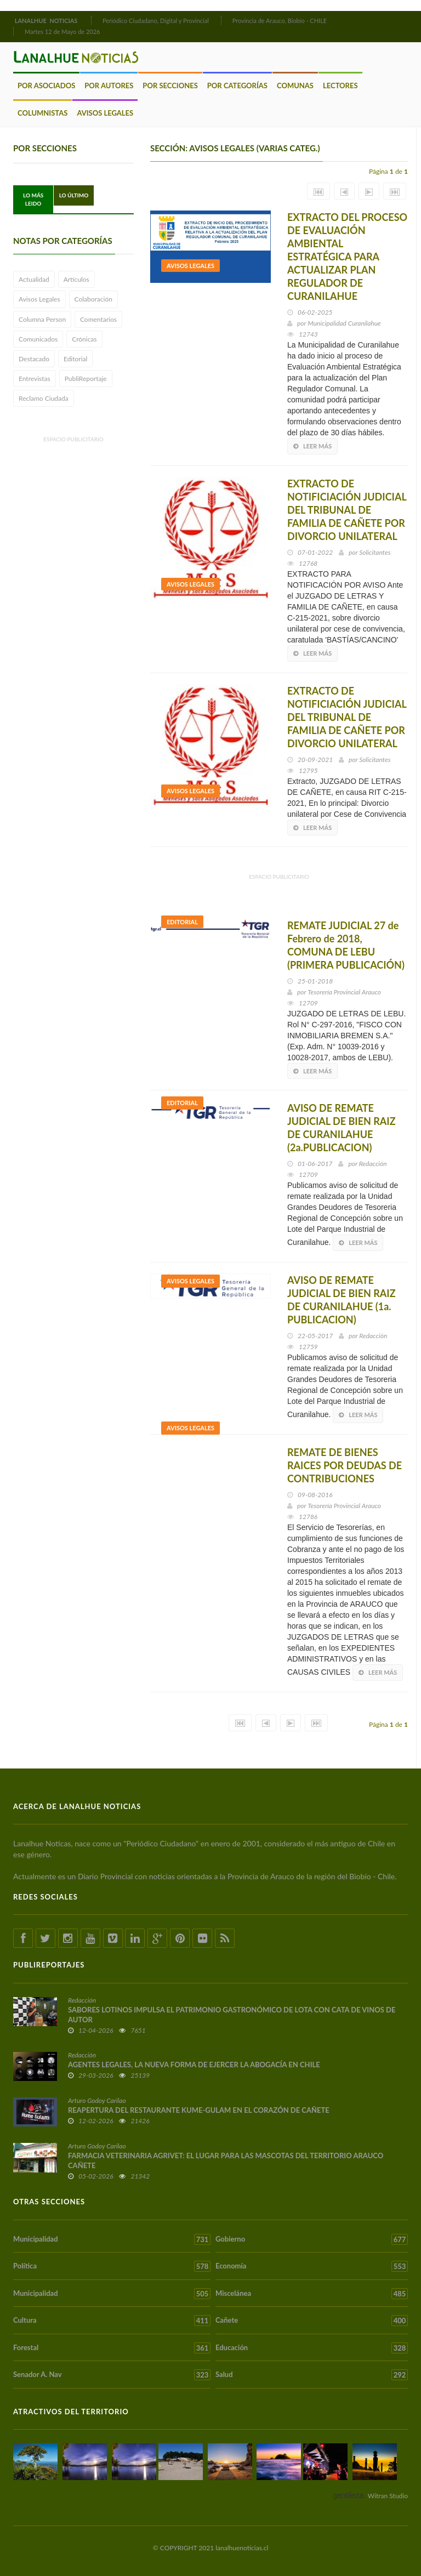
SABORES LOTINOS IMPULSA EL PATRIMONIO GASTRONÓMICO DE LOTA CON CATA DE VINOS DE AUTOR (231, 2014)
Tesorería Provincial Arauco (344, 992)
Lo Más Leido (33, 199)
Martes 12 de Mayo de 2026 (62, 31)
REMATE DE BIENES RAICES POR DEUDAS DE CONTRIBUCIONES (344, 1465)
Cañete (311, 2320)
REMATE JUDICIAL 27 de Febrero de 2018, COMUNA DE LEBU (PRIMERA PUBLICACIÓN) (346, 945)
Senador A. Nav (111, 2374)
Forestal (111, 2347)
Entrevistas (34, 378)
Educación (311, 2347)
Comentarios (98, 319)
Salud (311, 2374)
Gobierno (311, 2238)
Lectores (340, 85)
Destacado (34, 359)
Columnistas (42, 113)
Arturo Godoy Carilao (97, 2100)
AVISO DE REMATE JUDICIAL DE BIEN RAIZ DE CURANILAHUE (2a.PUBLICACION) (341, 1127)
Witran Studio (388, 2496)
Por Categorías (237, 85)
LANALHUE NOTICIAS (47, 20)
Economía (311, 2266)
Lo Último (74, 195)
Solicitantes (374, 552)
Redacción (373, 1163)
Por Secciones (170, 85)
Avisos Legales (105, 113)
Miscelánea (311, 2293)
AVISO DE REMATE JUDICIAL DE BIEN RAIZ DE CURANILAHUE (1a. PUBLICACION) (341, 1300)
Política (111, 2266)
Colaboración (93, 299)
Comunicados (38, 339)
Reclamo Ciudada (44, 398)
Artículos (76, 279)
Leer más (312, 446)
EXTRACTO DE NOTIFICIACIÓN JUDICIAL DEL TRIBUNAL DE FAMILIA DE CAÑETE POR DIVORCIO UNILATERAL (346, 509)
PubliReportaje (86, 378)
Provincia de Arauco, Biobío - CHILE (279, 20)
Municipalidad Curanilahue (344, 323)
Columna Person (42, 319)
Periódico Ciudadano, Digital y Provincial (156, 20)
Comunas (295, 85)
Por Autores (108, 85)
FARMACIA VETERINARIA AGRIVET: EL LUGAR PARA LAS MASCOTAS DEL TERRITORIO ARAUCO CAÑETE (225, 2160)
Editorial (75, 359)
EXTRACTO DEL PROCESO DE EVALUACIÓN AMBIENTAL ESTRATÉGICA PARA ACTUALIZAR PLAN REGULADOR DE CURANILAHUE (347, 256)
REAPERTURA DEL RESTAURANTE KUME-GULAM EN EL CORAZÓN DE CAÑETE (198, 2110)
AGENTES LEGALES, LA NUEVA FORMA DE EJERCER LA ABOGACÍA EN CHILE (194, 2064)
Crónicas (84, 339)
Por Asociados (46, 85)
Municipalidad (111, 2238)
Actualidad (34, 279)
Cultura (111, 2320)
